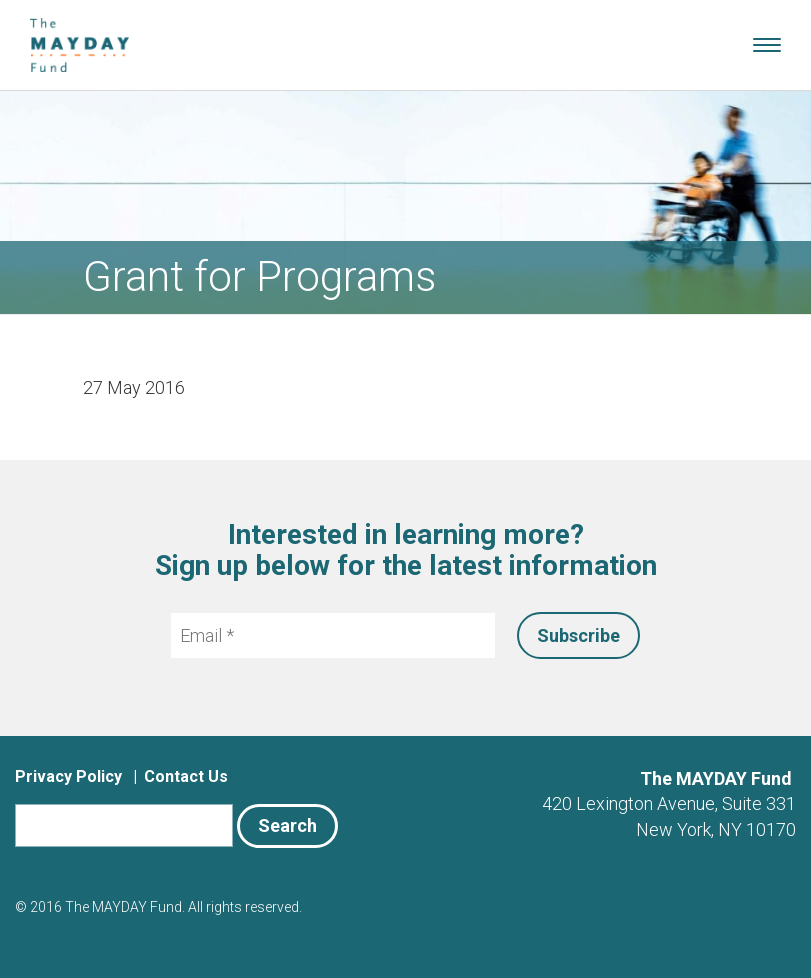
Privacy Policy (68, 776)
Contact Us (186, 776)
